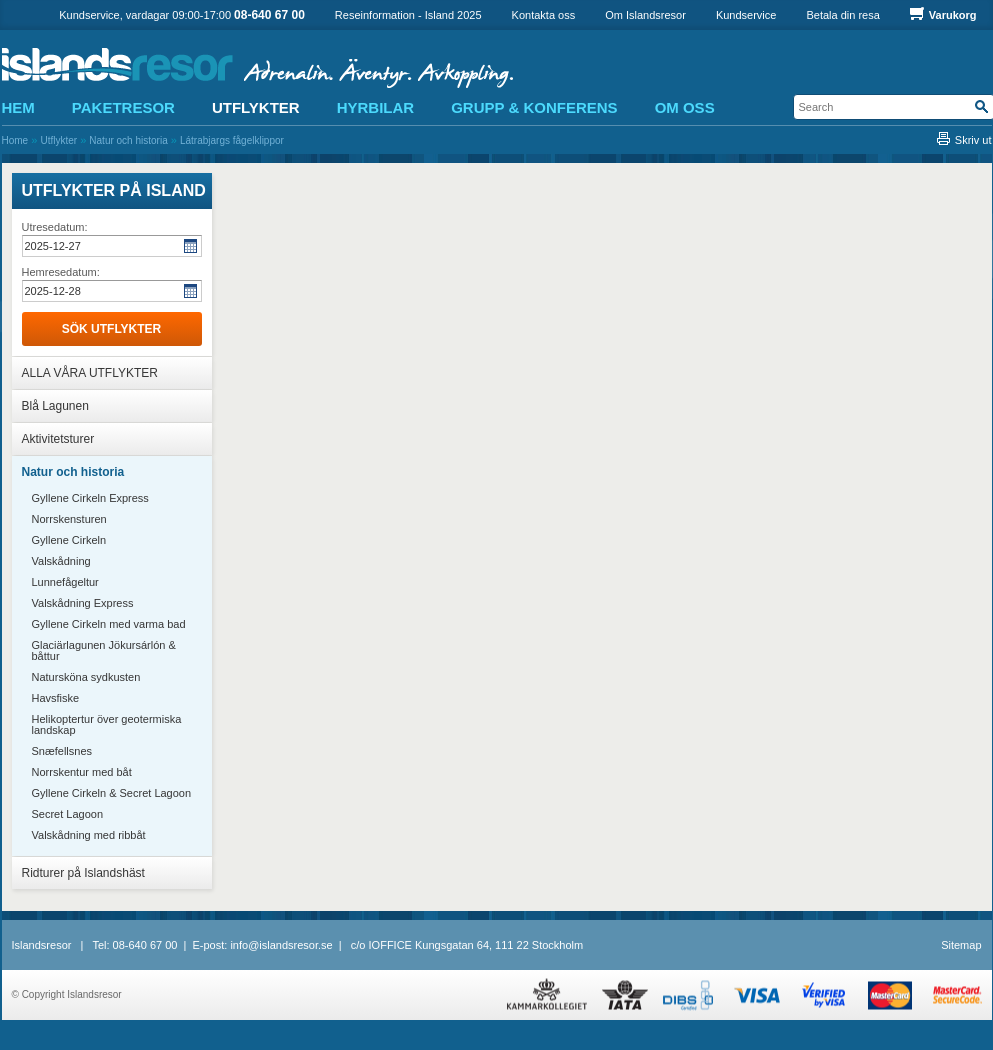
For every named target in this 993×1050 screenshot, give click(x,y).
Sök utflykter (112, 329)
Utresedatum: (55, 227)
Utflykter (58, 140)
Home (15, 140)
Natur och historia (128, 140)
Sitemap (961, 945)
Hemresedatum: (61, 272)
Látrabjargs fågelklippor (232, 140)
